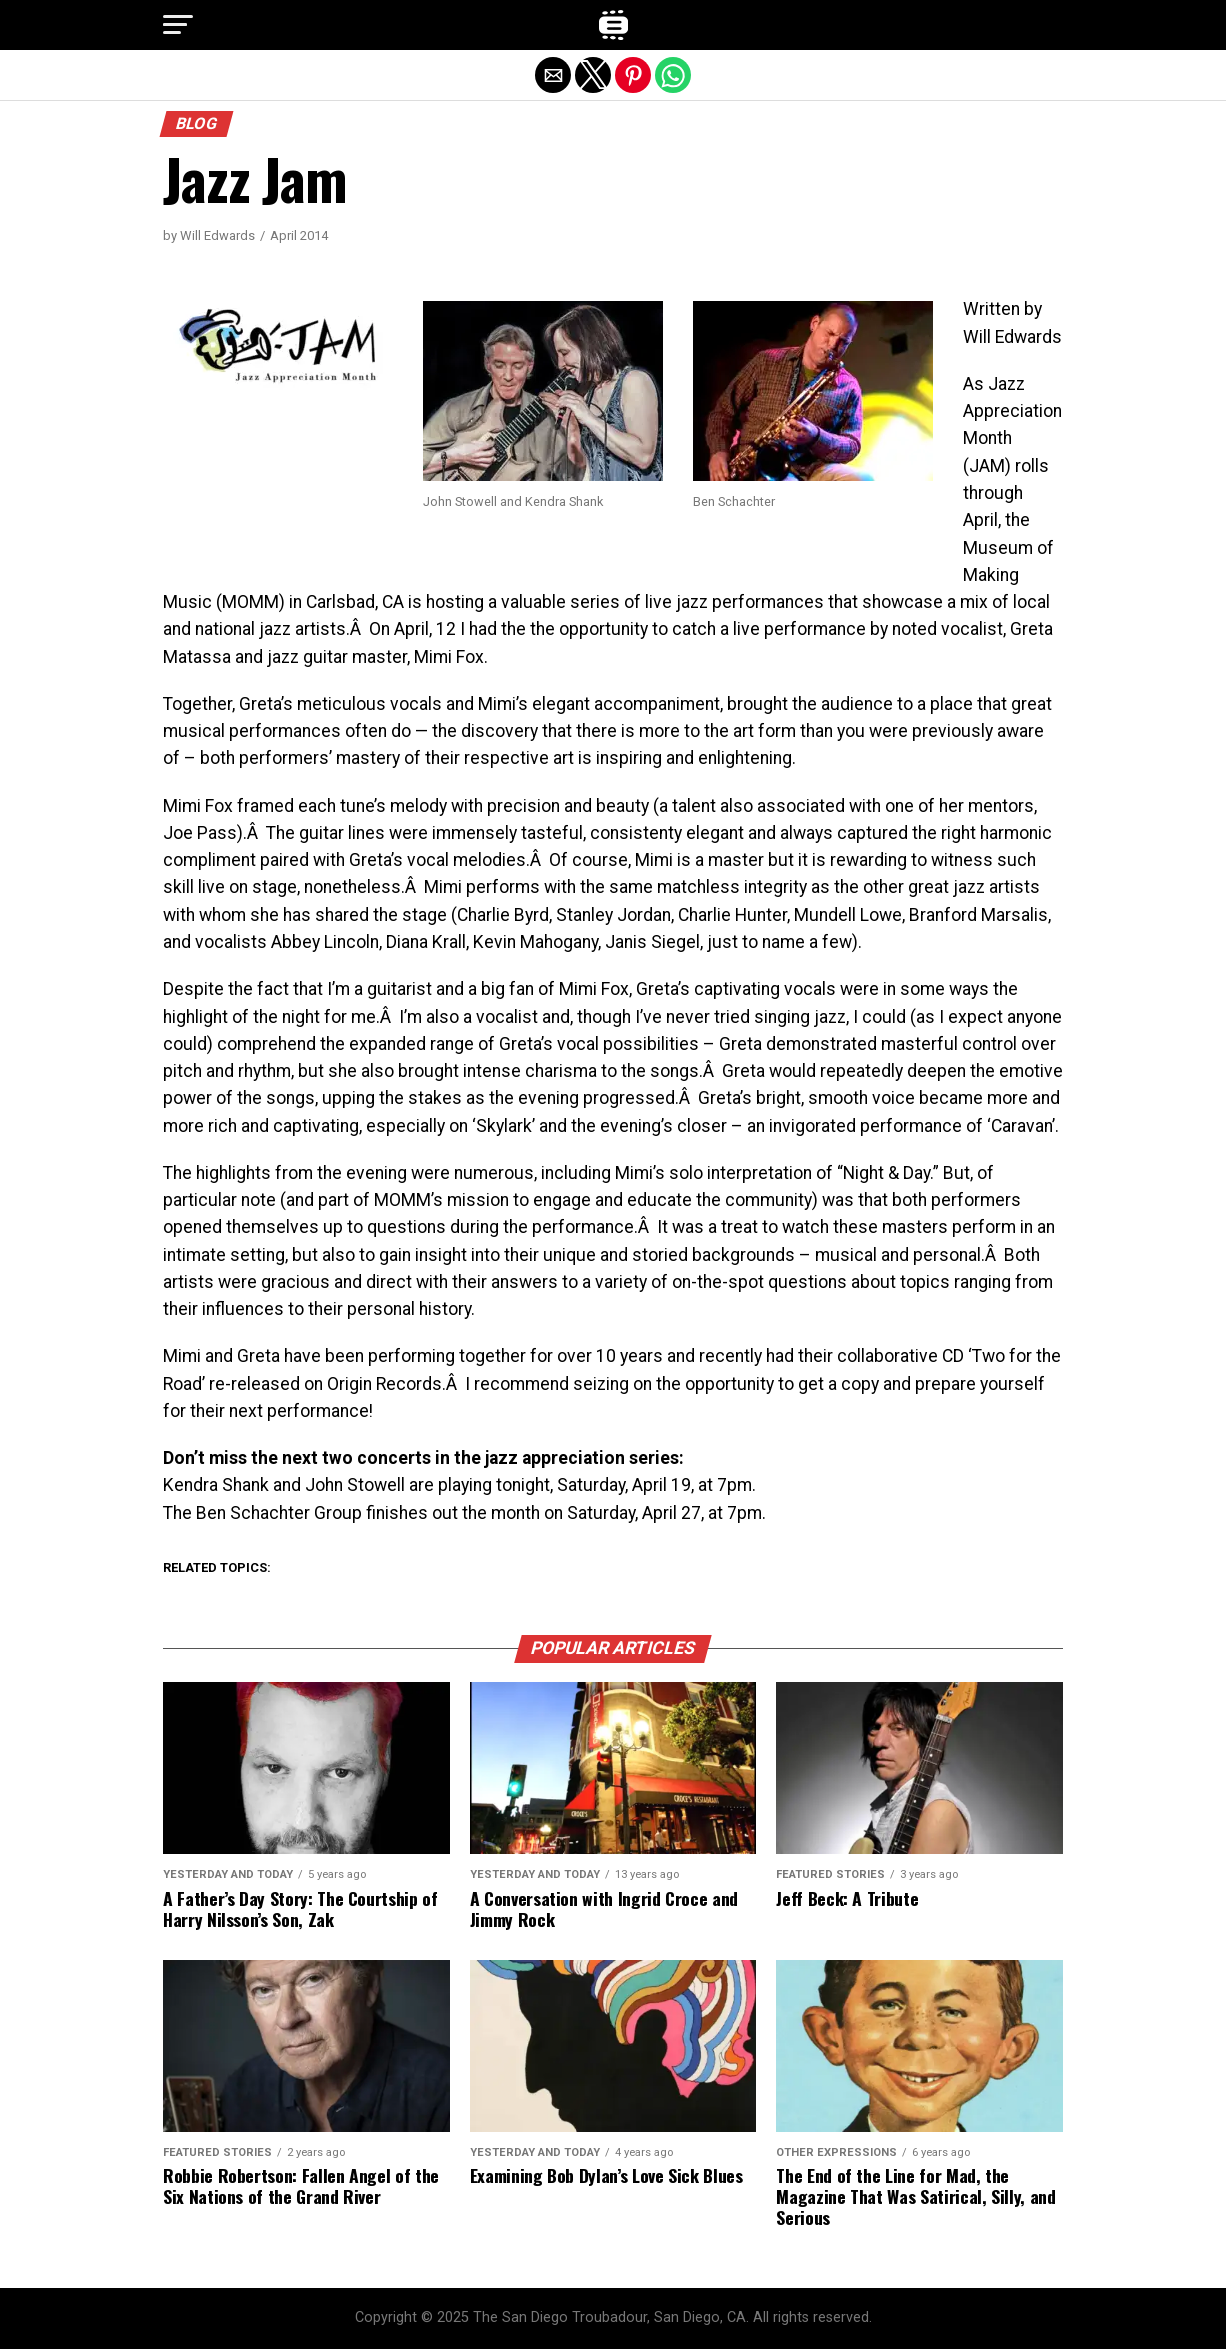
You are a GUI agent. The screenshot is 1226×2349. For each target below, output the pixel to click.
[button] (178, 25)
